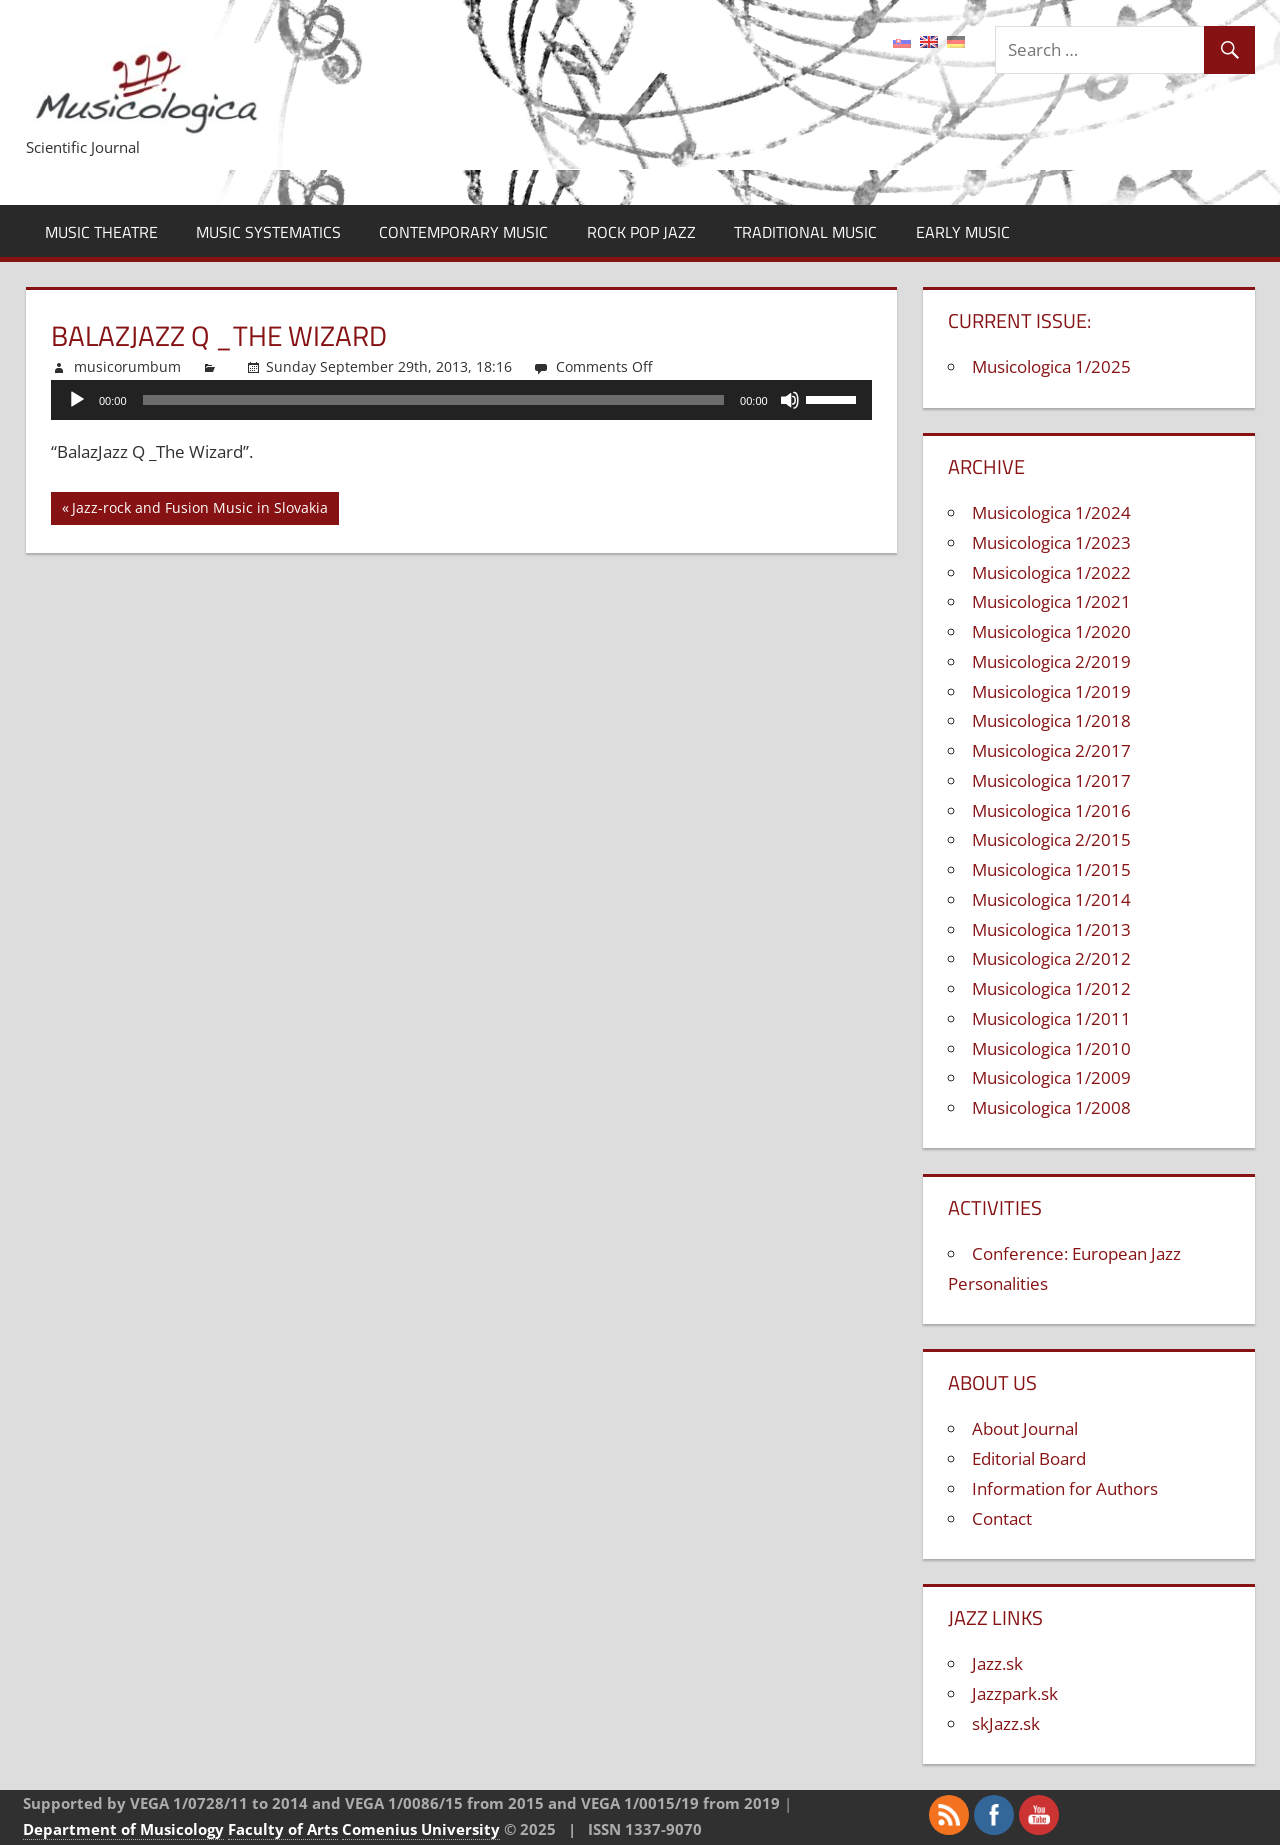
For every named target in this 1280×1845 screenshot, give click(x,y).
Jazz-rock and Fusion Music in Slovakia (200, 510)
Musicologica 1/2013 (1051, 929)
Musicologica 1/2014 (1051, 899)
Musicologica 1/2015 (1051, 869)
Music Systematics (268, 232)
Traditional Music (805, 232)
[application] (461, 400)
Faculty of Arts (283, 1829)
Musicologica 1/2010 (1051, 1048)
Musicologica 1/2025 (1051, 366)
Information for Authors (1065, 1488)
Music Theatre (101, 232)
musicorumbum (127, 366)
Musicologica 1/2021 (1051, 601)
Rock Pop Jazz (641, 232)
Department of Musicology (123, 1829)
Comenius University (421, 1829)
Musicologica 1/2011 (1051, 1018)
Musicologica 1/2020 (1051, 631)
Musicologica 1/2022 (1051, 572)
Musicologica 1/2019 (1051, 691)
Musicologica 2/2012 (1051, 958)
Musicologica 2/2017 (1051, 750)
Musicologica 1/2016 (1051, 810)
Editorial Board (1029, 1458)
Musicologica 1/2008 (1051, 1107)
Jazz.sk (997, 1663)
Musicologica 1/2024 (1051, 512)
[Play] (77, 400)
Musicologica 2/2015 (1051, 839)
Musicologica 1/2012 (1051, 988)
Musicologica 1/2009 (1051, 1077)
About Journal (1025, 1428)
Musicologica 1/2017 (1051, 780)
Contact (1002, 1518)
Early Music (963, 232)
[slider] (434, 400)
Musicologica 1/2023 (1051, 542)
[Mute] (790, 400)
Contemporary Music (463, 232)
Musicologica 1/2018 (1051, 720)
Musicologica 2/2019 (1051, 661)
